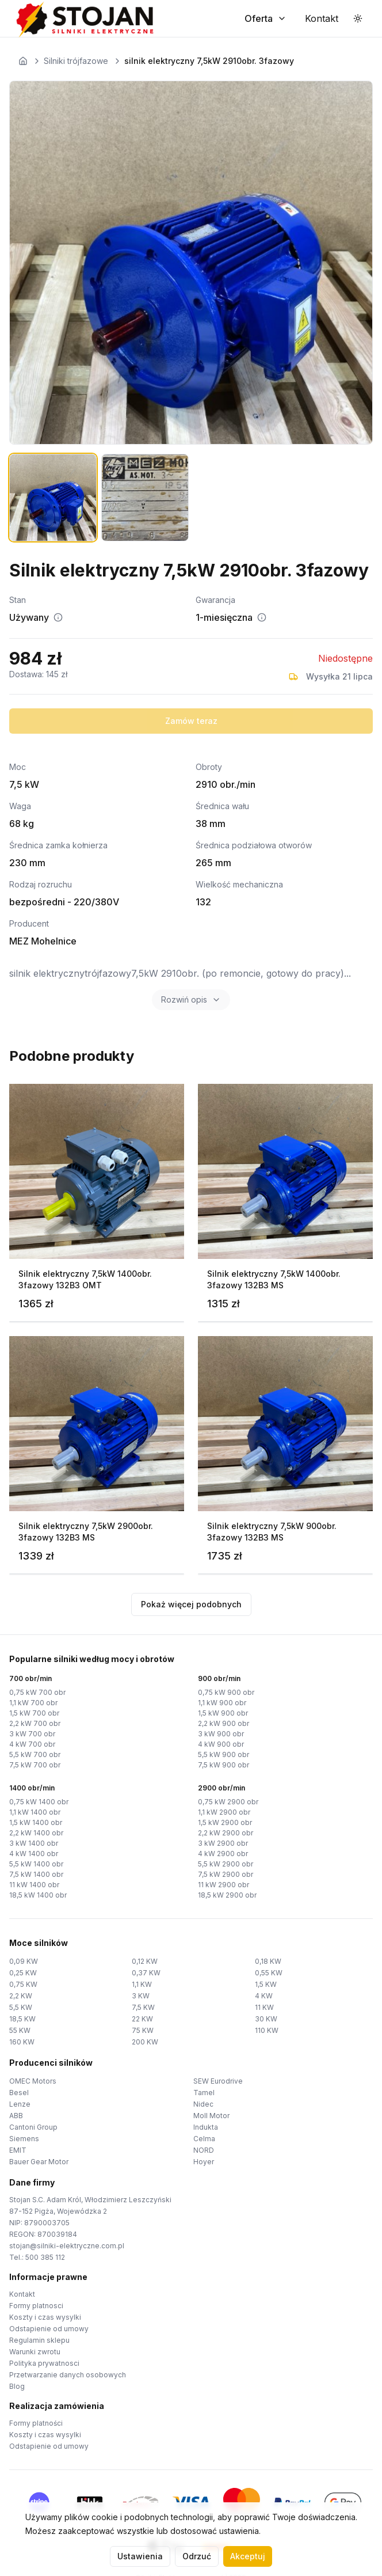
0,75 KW (23, 1984)
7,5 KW (143, 2007)
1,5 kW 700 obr (34, 1713)
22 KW (142, 2018)
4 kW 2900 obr (223, 1853)
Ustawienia (140, 2556)
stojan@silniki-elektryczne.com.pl (66, 2245)
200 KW (145, 2042)
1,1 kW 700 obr (33, 1702)
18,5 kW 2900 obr (227, 1895)
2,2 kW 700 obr (34, 1723)
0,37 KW (146, 1972)
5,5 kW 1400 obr (36, 1864)
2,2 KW (20, 1995)
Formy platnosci (36, 2305)
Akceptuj (247, 2556)
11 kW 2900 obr (223, 1884)
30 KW (266, 2018)
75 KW (143, 2030)
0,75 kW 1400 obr (38, 1801)
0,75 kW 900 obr (226, 1692)
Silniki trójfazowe (76, 61)
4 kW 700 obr (32, 1744)
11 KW (264, 2007)
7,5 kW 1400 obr (36, 1874)
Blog (17, 2386)
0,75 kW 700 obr (37, 1692)
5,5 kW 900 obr (223, 1754)
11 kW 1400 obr (34, 1884)
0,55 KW (268, 1972)
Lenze (19, 2104)
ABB (16, 2115)
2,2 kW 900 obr (223, 1723)
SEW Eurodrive (218, 2081)
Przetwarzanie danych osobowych (67, 2374)
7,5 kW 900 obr (223, 1765)
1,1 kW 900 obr (222, 1702)
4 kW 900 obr (221, 1744)
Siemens (24, 2138)
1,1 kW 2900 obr (224, 1812)
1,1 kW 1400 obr (34, 1812)
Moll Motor (211, 2115)
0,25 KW (23, 1972)
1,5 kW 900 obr (223, 1713)
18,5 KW (22, 2018)
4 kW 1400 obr (33, 1853)
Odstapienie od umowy (49, 2328)
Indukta (205, 2127)
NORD (203, 2150)
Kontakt (22, 2294)
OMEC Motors (32, 2081)
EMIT (17, 2150)
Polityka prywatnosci (44, 2363)
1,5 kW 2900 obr (225, 1822)
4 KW (264, 1995)
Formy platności (36, 2423)
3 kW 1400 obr (33, 1843)
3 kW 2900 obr (223, 1843)
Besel (19, 2092)
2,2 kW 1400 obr (36, 1832)
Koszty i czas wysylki (45, 2317)
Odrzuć (196, 2556)
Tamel (204, 2092)
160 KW (22, 2042)
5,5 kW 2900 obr (225, 1864)
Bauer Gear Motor (38, 2161)
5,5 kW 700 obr (34, 1754)
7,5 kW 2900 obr (225, 1874)
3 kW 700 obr (32, 1733)
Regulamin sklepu (39, 2340)
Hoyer (203, 2161)
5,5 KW (20, 2007)
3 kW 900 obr (221, 1733)
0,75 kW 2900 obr (228, 1801)
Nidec (203, 2104)
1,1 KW (142, 1984)
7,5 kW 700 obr (34, 1765)
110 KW (266, 2030)
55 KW (19, 2030)
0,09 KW (23, 1961)
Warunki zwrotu (34, 2351)
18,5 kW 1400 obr (38, 1895)
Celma (204, 2138)
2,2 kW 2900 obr (225, 1832)
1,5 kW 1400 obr (35, 1822)
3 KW (141, 1995)
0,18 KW (268, 1961)
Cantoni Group (33, 2127)
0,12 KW (145, 1961)
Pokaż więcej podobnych (191, 1604)
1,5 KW (266, 1984)
